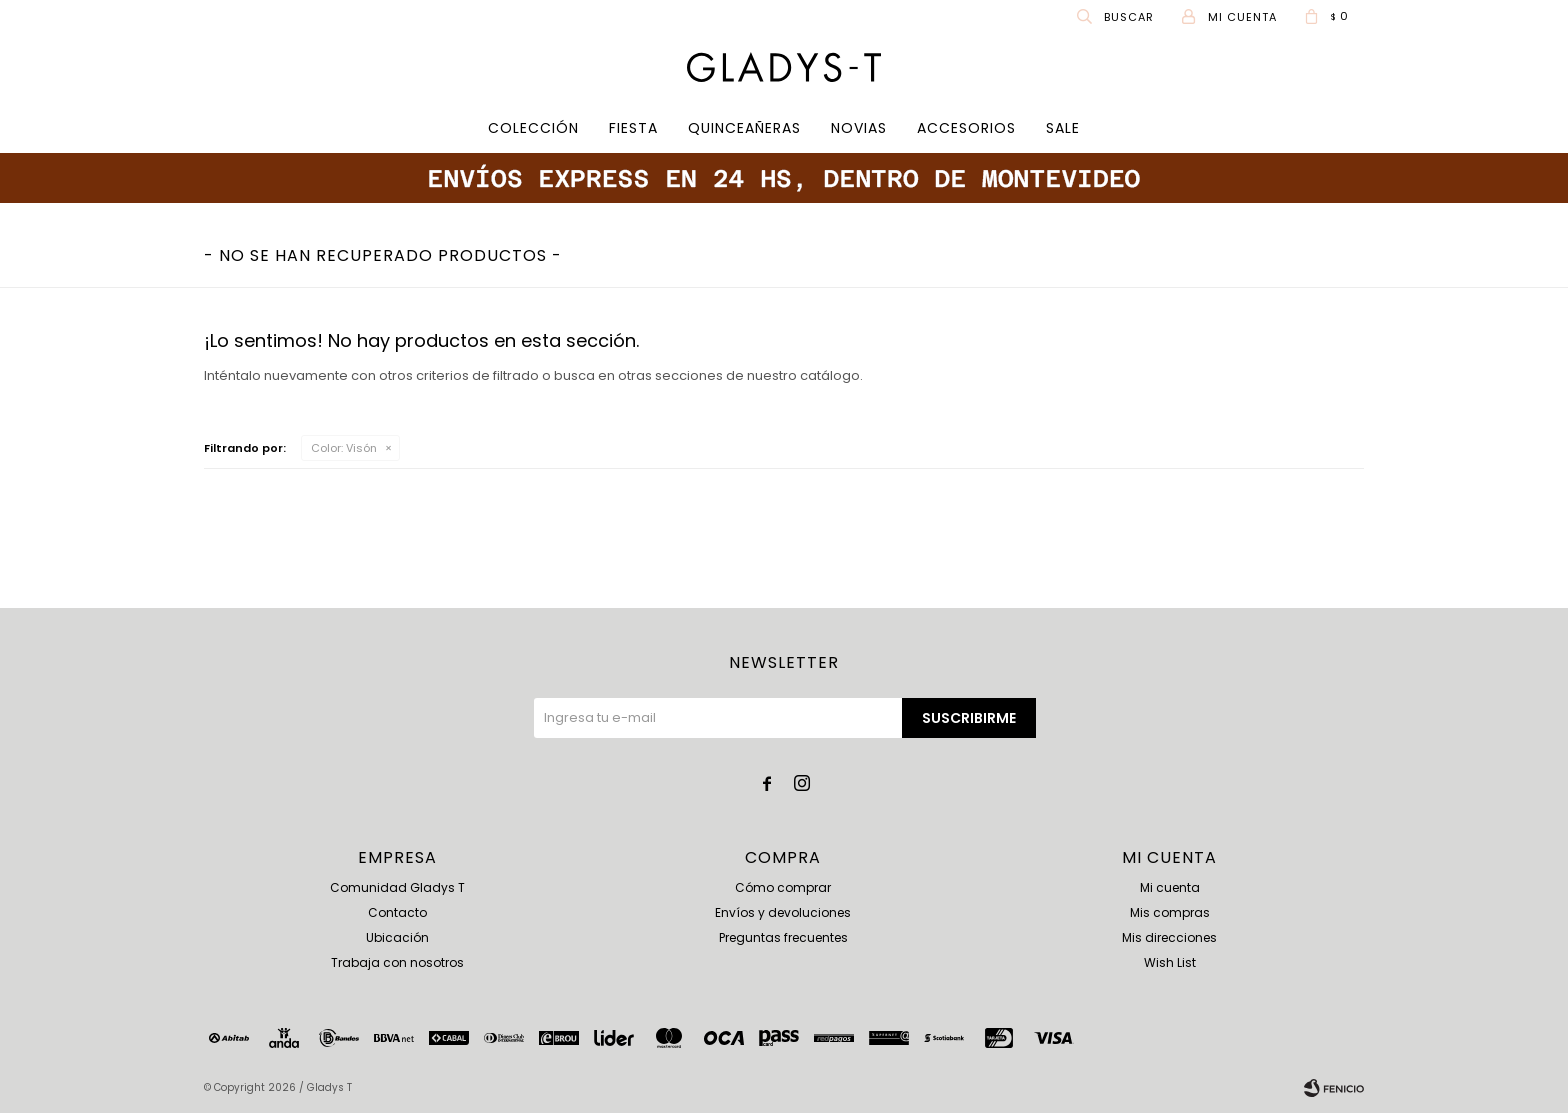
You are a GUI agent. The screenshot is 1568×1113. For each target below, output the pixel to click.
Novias (859, 128)
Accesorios (966, 128)
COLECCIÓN (533, 128)
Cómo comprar (783, 887)
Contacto (397, 912)
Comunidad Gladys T (397, 887)
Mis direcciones (1169, 937)
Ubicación (397, 937)
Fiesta (633, 128)
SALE (1063, 128)
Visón (344, 448)
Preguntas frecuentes (783, 937)
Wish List (1170, 962)
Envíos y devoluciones (783, 912)
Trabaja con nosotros (397, 962)
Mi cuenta (1170, 887)
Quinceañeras (744, 128)
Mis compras (1170, 912)
